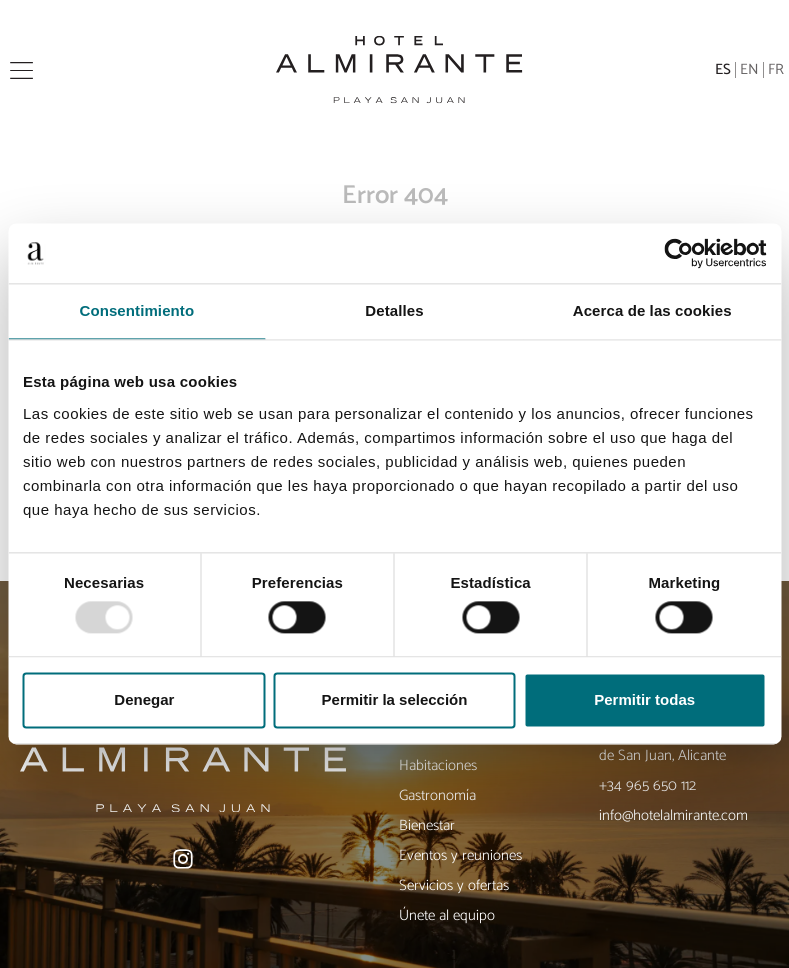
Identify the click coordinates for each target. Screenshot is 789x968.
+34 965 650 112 (647, 785)
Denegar (144, 699)
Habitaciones (438, 765)
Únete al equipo (447, 915)
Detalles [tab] (394, 310)
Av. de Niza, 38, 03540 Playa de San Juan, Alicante (684, 745)
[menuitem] (723, 70)
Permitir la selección (395, 699)
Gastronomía (437, 795)
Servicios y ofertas (454, 885)
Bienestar (427, 825)
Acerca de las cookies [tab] (652, 310)
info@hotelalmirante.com (673, 815)
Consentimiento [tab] (136, 310)
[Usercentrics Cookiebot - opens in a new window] (678, 253)
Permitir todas (644, 699)
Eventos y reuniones (460, 855)
